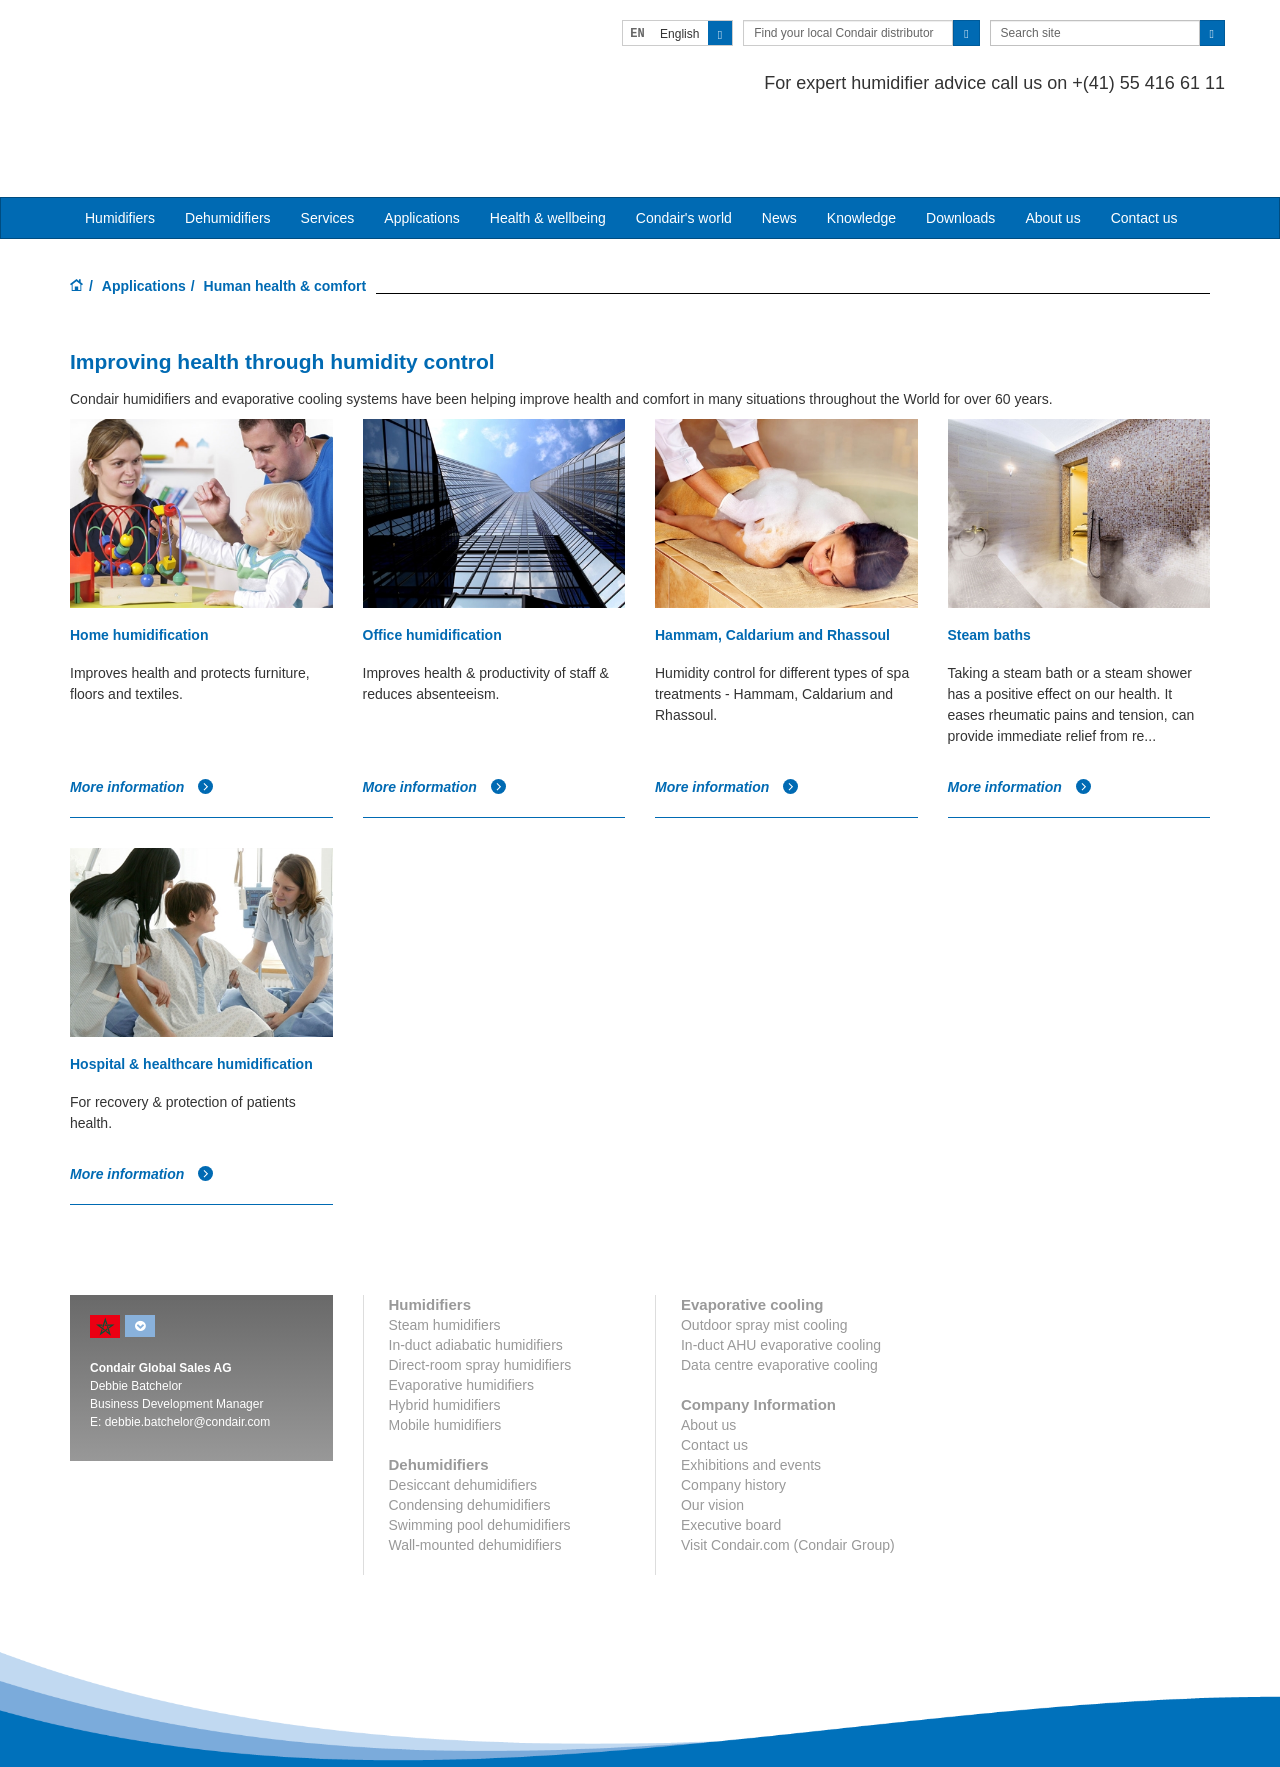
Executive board (731, 1449)
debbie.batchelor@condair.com (188, 1346)
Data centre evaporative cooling (779, 1289)
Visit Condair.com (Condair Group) (788, 1469)
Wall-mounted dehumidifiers (475, 1469)
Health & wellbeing (548, 141)
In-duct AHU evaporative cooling (781, 1269)
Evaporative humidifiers (462, 1309)
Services (328, 141)
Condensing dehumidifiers (470, 1429)
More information (142, 711)
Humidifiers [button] (120, 141)
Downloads (960, 141)
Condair (185, 45)
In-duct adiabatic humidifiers (476, 1269)
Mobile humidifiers (445, 1349)
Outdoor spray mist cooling (764, 1249)
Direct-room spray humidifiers (480, 1289)
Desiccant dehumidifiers (463, 1409)
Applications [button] (422, 141)
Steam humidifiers (445, 1249)
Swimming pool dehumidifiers (480, 1449)
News (779, 141)
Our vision (712, 1429)
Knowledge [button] (861, 141)
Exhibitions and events (751, 1389)
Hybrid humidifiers (445, 1329)
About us (1052, 141)
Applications (144, 209)
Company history (733, 1409)
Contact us (1144, 141)
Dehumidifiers (228, 141)
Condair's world (684, 141)
